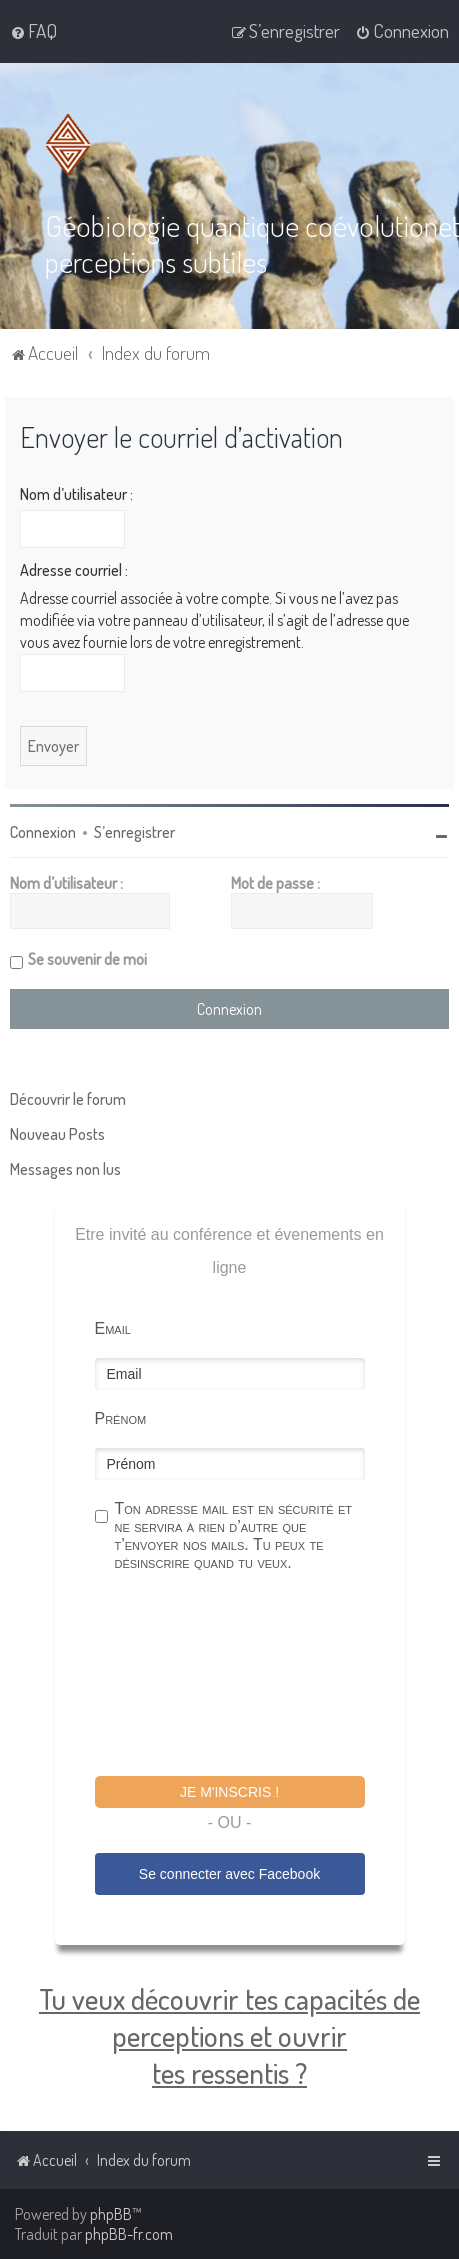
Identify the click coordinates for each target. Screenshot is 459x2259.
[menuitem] (33, 31)
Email (113, 1328)
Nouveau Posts (57, 1134)
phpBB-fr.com (129, 2234)
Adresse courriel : (74, 570)
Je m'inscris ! (229, 1792)
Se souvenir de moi (87, 959)
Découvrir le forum (68, 1099)
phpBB (111, 2214)
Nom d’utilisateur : (76, 494)
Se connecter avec (229, 1874)
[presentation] (247, 1677)
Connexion (43, 832)
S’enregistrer (134, 832)
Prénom (121, 1418)
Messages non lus (65, 1169)
